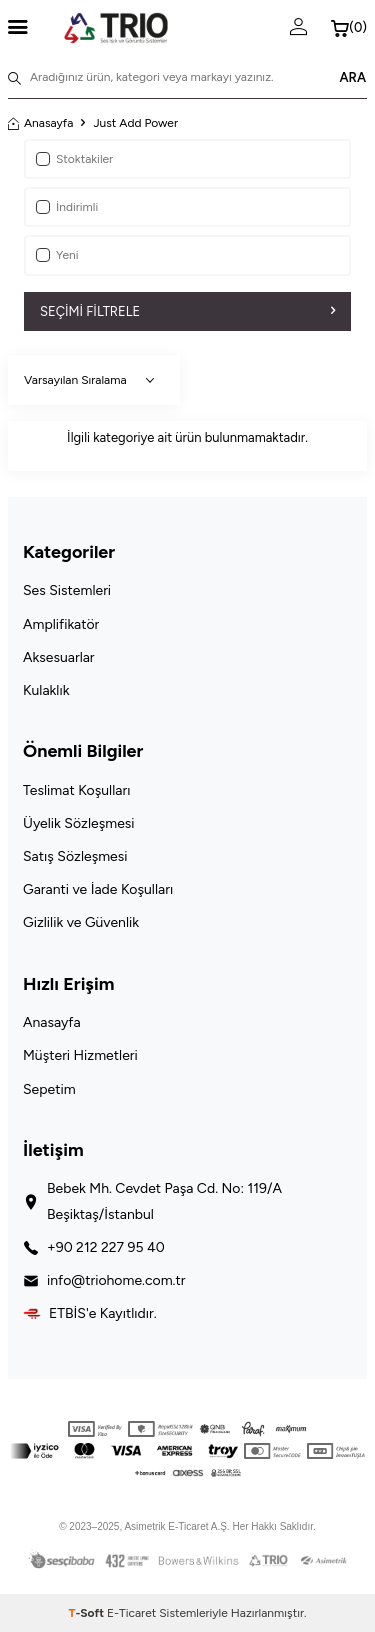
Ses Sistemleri (67, 590)
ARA (352, 77)
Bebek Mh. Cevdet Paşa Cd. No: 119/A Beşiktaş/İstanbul (164, 1201)
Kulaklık (46, 690)
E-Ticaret (131, 1613)
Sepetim (49, 1089)
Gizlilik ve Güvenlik (81, 922)
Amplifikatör (61, 624)
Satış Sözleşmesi (75, 856)
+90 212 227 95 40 (106, 1247)
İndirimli (67, 207)
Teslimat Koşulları (76, 790)
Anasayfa (40, 123)
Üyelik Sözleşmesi (79, 823)
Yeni (57, 255)
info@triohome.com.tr (116, 1280)
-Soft (87, 1613)
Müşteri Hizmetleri (80, 1055)
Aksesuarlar (59, 657)
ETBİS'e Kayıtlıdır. (103, 1313)
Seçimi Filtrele (187, 311)
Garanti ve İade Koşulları (98, 889)
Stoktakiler (74, 159)
